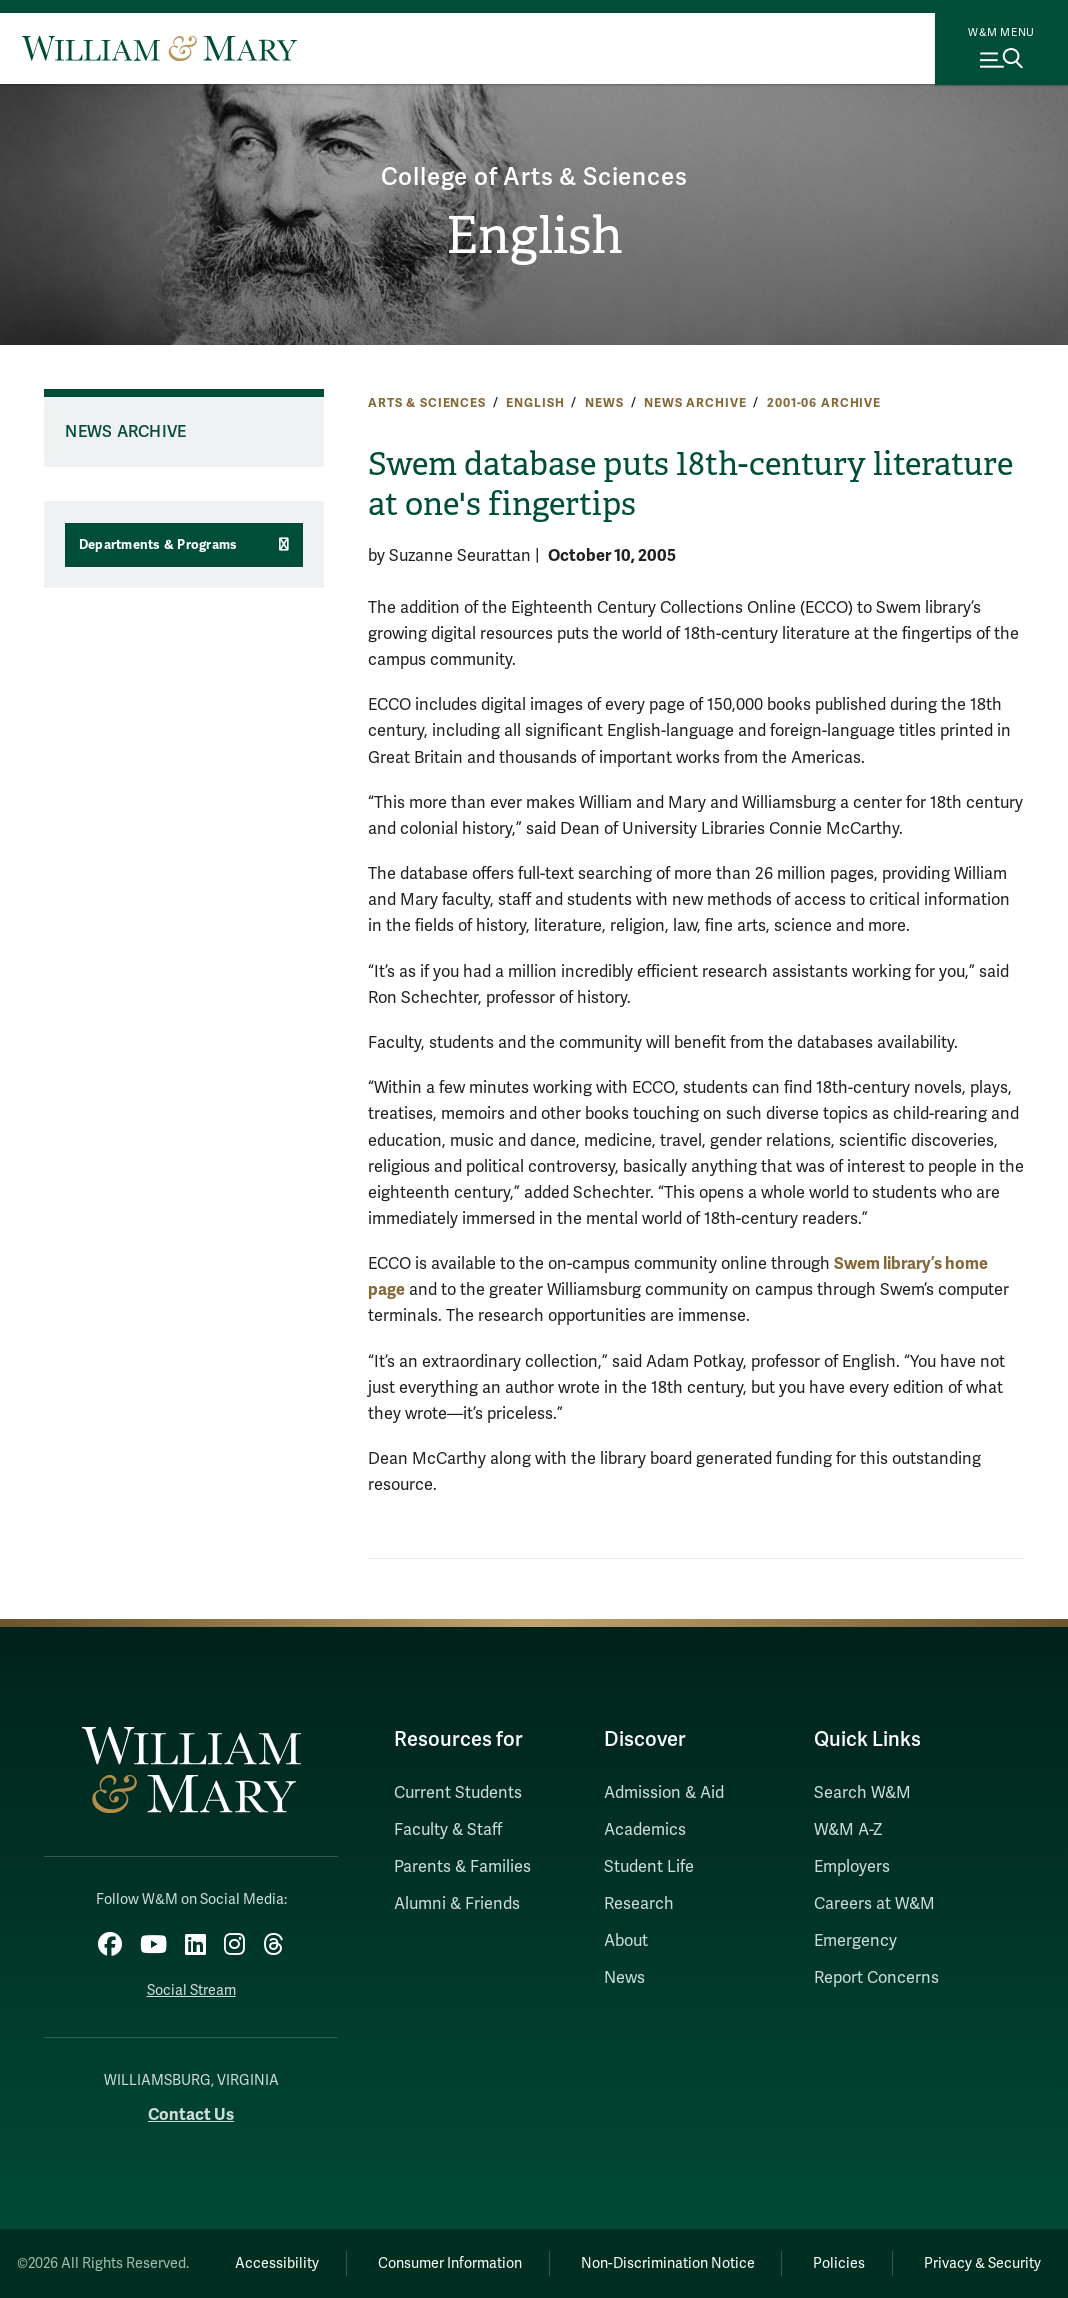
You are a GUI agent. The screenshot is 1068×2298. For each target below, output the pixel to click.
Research (639, 1904)
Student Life (649, 1867)
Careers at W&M (874, 1904)
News (604, 403)
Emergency (855, 1941)
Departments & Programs (158, 545)
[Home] (159, 48)
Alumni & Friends (457, 1904)
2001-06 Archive (824, 403)
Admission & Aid (664, 1793)
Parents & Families (462, 1867)
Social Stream (191, 1990)
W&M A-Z (848, 1830)
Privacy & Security (982, 2263)
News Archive (695, 403)
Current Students (458, 1793)
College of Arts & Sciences (534, 177)
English (534, 236)
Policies (839, 2263)
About (626, 1941)
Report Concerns (876, 1978)
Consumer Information (450, 2263)
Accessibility (277, 2263)
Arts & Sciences (427, 403)
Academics (645, 1830)
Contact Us (191, 2114)
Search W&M (862, 1793)
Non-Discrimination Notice (668, 2263)
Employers (852, 1867)
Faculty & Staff (448, 1830)
